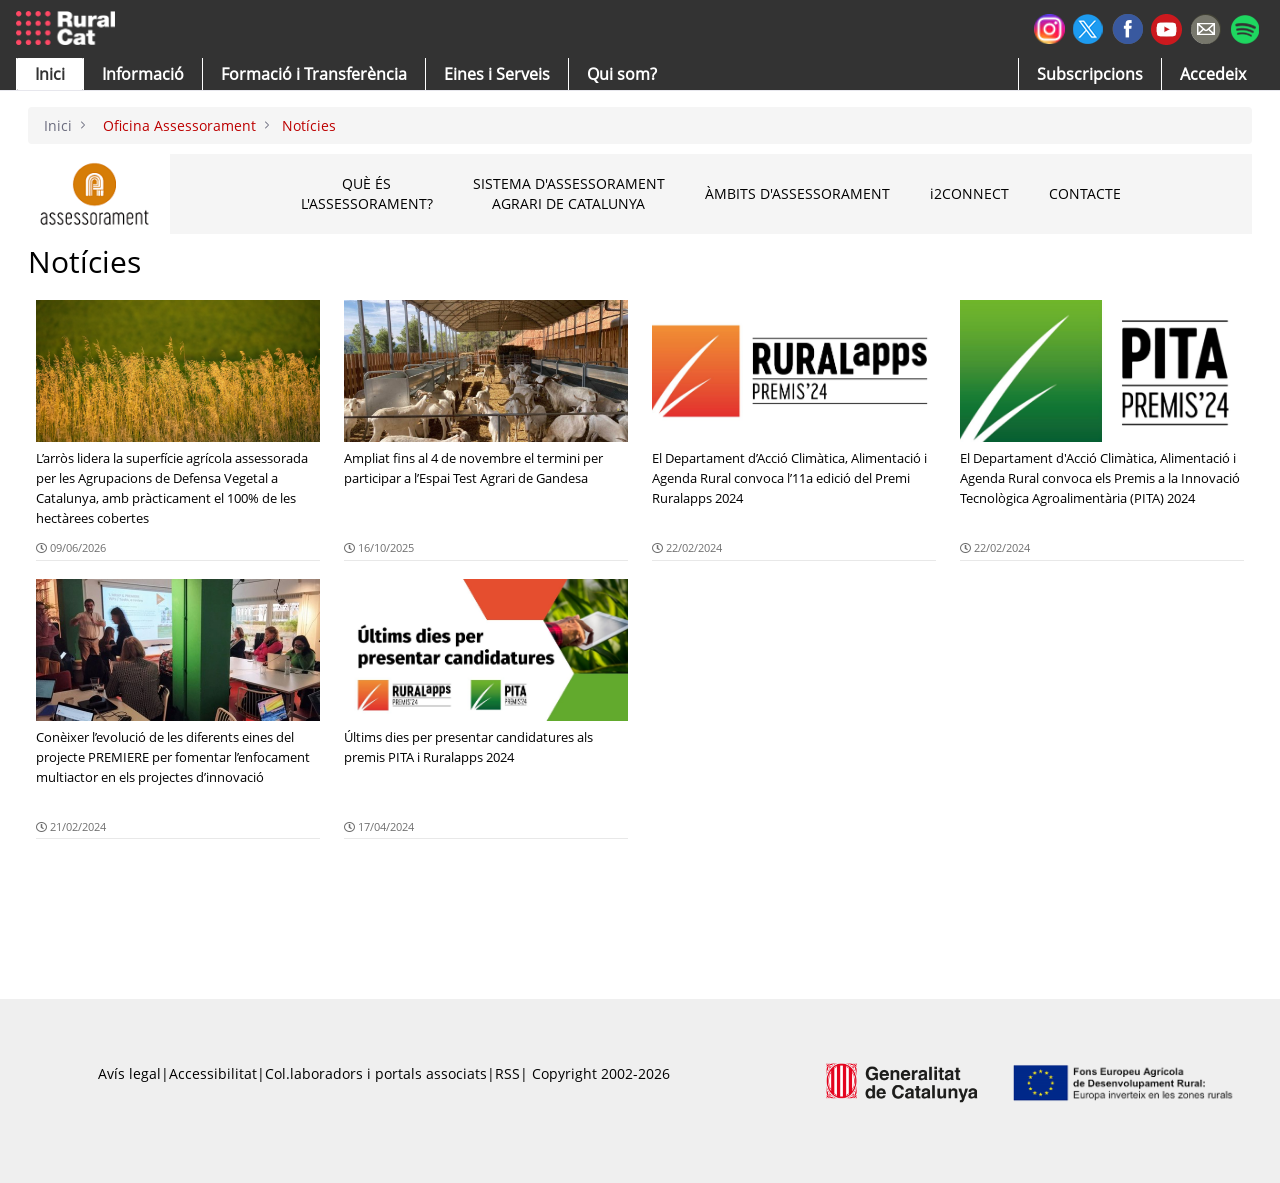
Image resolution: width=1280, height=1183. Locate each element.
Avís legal (129, 1073)
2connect (969, 194)
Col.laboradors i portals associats (376, 1073)
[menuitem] (314, 74)
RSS (507, 1073)
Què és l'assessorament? (367, 193)
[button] (50, 74)
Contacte (1085, 193)
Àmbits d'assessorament (797, 193)
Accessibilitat (213, 1073)
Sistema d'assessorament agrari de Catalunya (569, 193)
